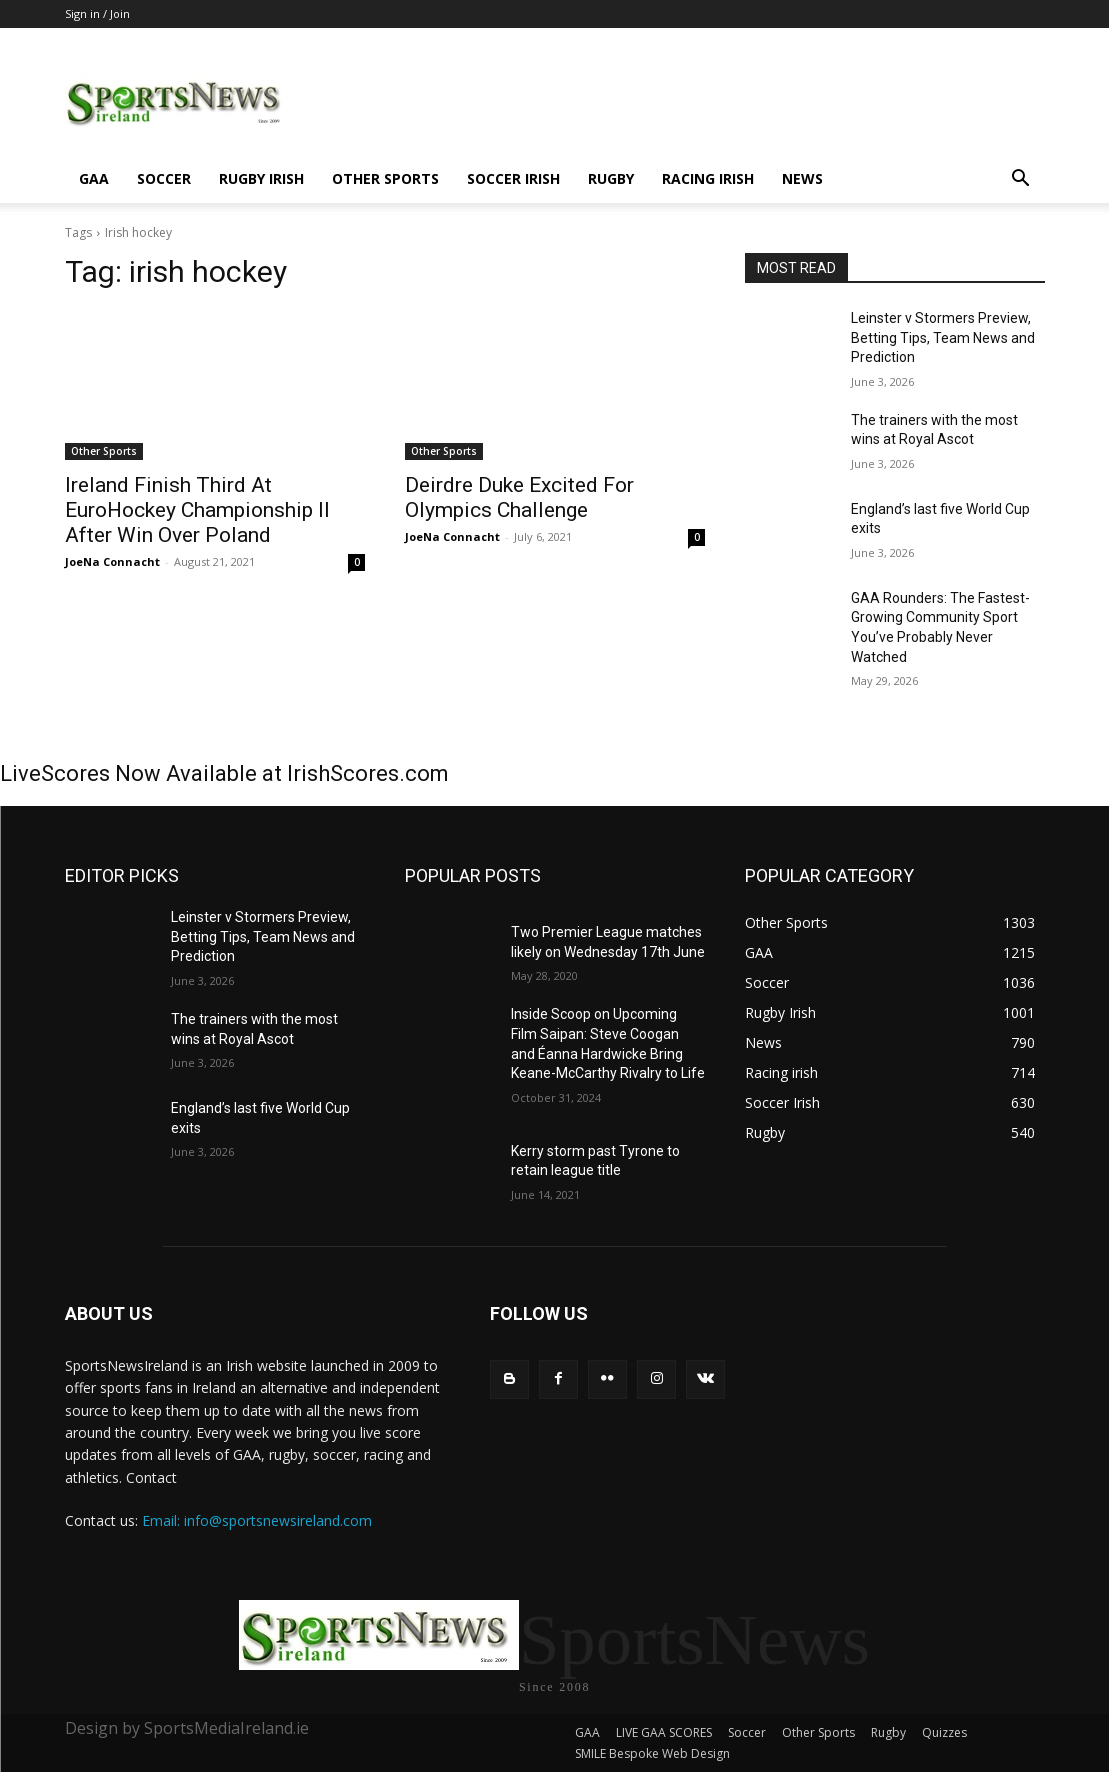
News (802, 178)
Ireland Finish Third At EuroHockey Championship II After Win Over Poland (197, 510)
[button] (1021, 180)
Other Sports (385, 178)
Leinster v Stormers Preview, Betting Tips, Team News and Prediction (943, 337)
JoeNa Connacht (112, 561)
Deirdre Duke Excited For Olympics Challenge (519, 497)
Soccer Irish (513, 178)
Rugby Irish (261, 178)
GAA (94, 178)
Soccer (164, 178)
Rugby (611, 178)
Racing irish (708, 178)
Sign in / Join (97, 13)
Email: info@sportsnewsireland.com (257, 1520)
